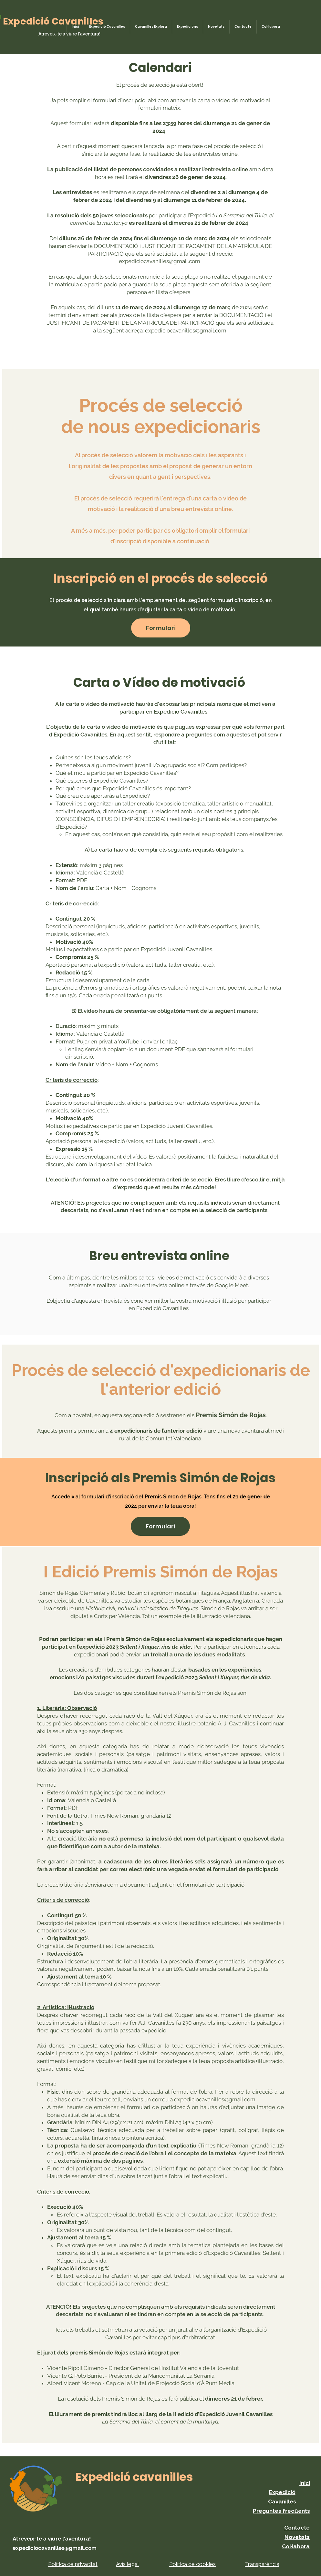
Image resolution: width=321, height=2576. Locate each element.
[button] (160, 627)
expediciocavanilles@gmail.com (159, 261)
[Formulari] (160, 1526)
